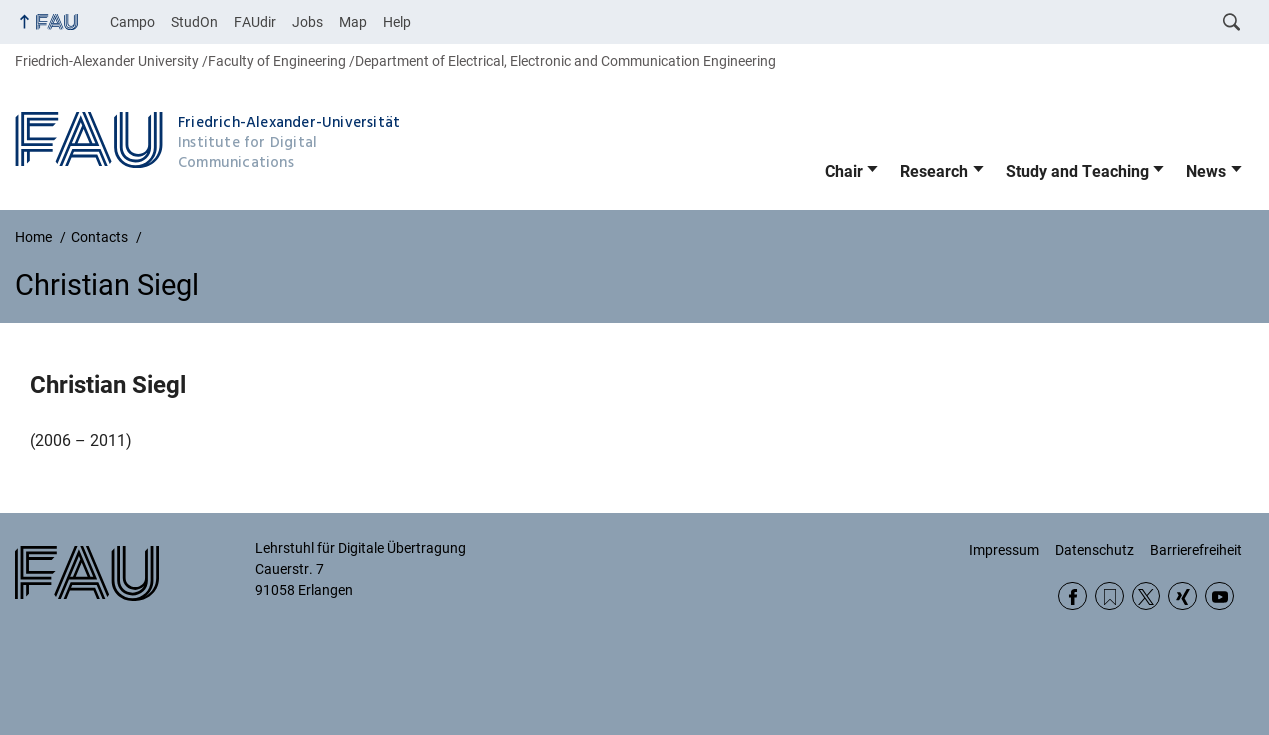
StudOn (194, 22)
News (1206, 171)
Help (397, 22)
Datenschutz (1094, 550)
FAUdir (255, 22)
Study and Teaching (1077, 171)
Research (934, 171)
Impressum (1004, 550)
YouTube (1219, 596)
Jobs (307, 22)
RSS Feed (1109, 596)
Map (353, 22)
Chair (844, 171)
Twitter (1146, 596)
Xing (1182, 596)
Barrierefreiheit (1196, 550)
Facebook (1072, 596)
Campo (132, 22)
